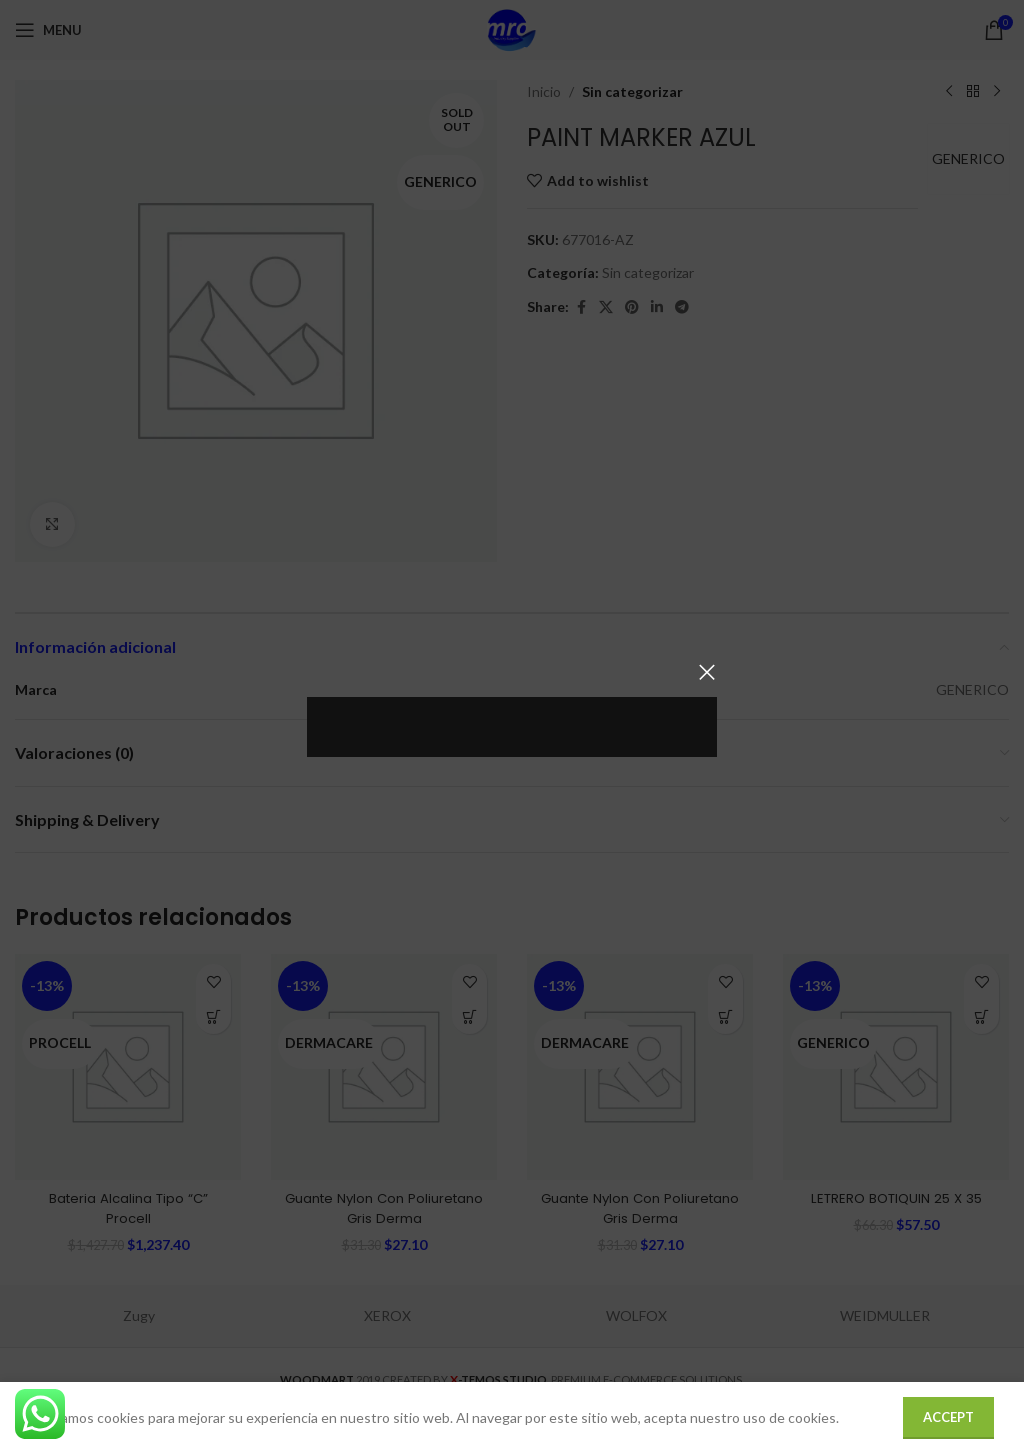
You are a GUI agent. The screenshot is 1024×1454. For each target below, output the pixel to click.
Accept (948, 1417)
